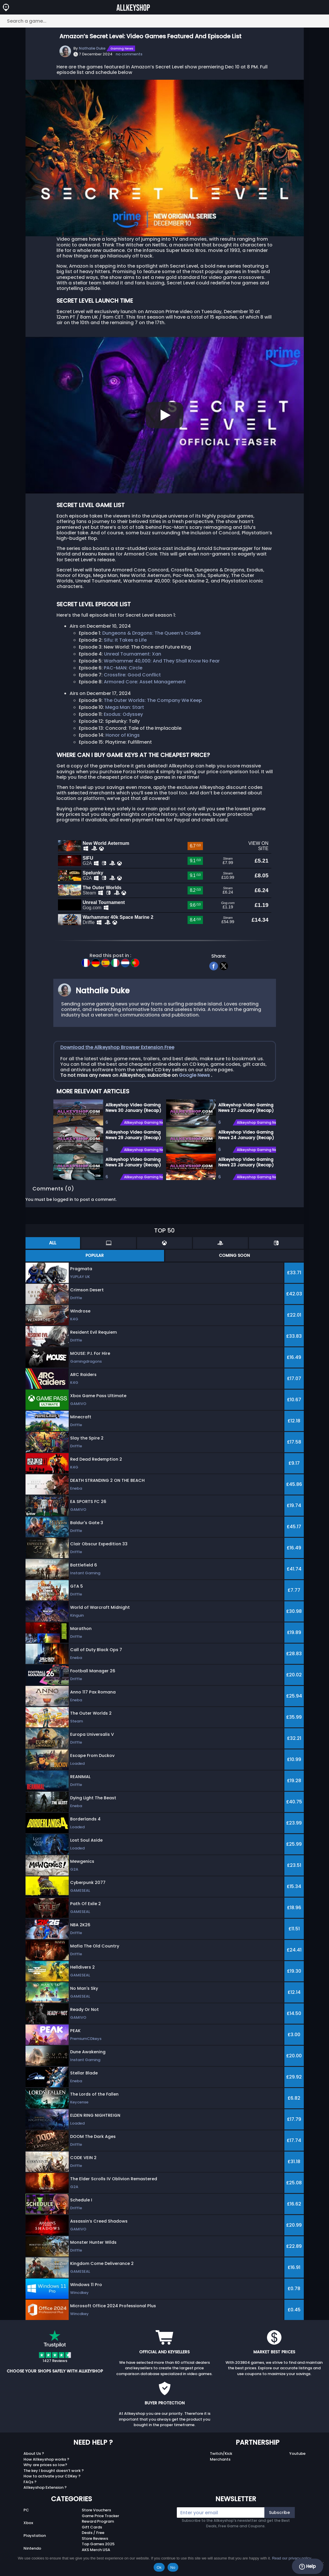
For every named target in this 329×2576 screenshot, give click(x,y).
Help (307, 2566)
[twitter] (224, 964)
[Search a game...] (164, 21)
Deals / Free (93, 2531)
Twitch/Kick (221, 2452)
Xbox (28, 2521)
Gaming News (121, 48)
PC (26, 2509)
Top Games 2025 (98, 2543)
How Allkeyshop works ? (46, 2458)
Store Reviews (95, 2537)
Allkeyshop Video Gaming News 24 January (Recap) (246, 1133)
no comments (129, 54)
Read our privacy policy (291, 2558)
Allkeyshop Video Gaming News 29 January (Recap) (133, 1133)
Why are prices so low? (45, 2463)
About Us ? (33, 2452)
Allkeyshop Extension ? (45, 2486)
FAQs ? (30, 2480)
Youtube (297, 2452)
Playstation (34, 2534)
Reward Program (98, 2520)
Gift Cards (92, 2525)
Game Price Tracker (100, 2514)
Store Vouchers (96, 2509)
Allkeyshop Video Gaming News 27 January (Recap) (246, 1106)
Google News (195, 1074)
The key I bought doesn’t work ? (53, 2469)
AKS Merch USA (96, 2548)
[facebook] (213, 964)
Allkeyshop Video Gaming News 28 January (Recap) (133, 1161)
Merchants (220, 2458)
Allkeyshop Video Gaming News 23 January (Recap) (246, 1161)
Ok (159, 2567)
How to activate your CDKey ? (52, 2475)
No (172, 2567)
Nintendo (32, 2547)
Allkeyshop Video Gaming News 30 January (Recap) (133, 1106)
